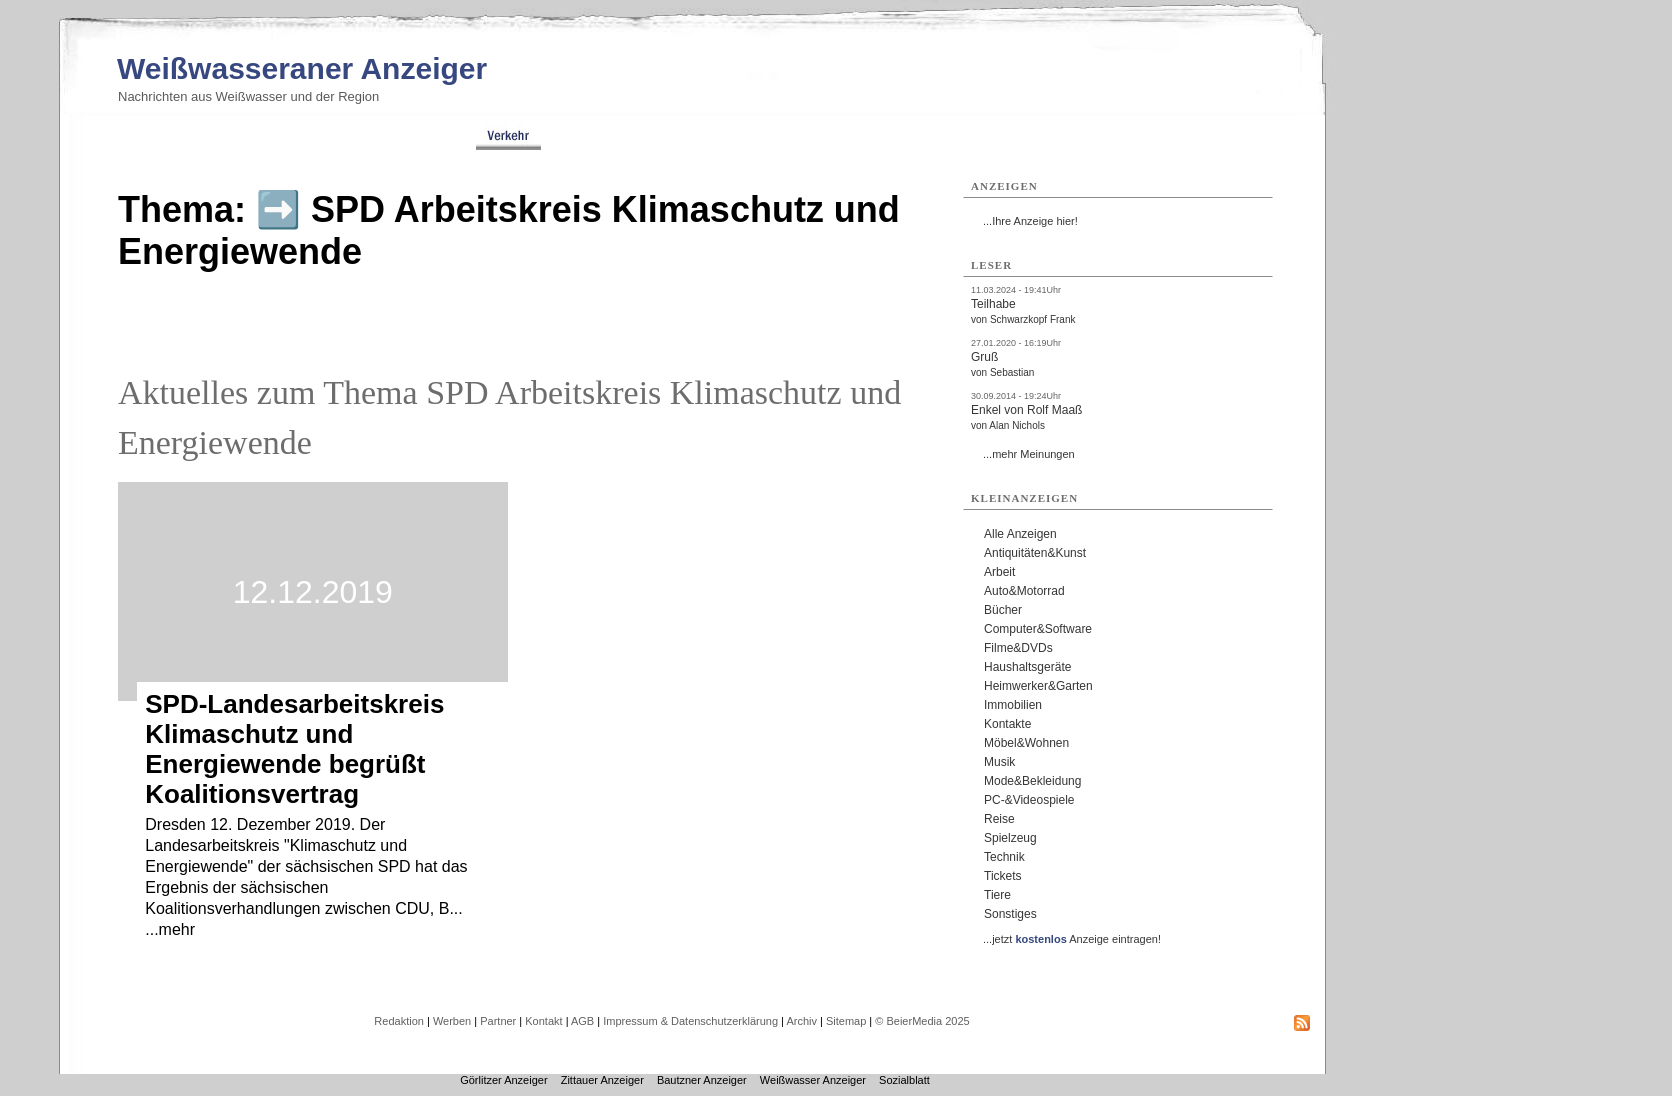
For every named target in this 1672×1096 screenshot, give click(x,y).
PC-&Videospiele (1029, 800)
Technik (1004, 857)
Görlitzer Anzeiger (503, 1080)
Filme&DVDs (1018, 648)
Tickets (1003, 876)
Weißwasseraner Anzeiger (302, 68)
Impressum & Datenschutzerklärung (690, 1021)
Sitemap (846, 1021)
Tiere (997, 895)
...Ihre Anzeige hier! (1030, 221)
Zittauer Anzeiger (602, 1080)
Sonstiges (1010, 914)
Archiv (801, 1021)
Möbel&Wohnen (1026, 743)
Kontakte (1007, 724)
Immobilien (1013, 705)
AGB (582, 1021)
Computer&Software (1038, 629)
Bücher (1003, 610)
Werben (452, 1021)
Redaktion (399, 1021)
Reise (999, 819)
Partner (498, 1021)
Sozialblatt (904, 1080)
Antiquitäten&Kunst (1035, 553)
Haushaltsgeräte (1027, 667)
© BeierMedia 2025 (922, 1021)
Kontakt (543, 1021)
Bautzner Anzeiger (702, 1080)
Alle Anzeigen (1020, 534)
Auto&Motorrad (1024, 591)
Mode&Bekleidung (1032, 781)
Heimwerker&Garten (1038, 686)
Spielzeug (1010, 838)
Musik (999, 762)
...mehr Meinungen (1029, 454)
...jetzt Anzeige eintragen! (1072, 939)
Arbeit (999, 572)
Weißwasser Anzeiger (813, 1080)
